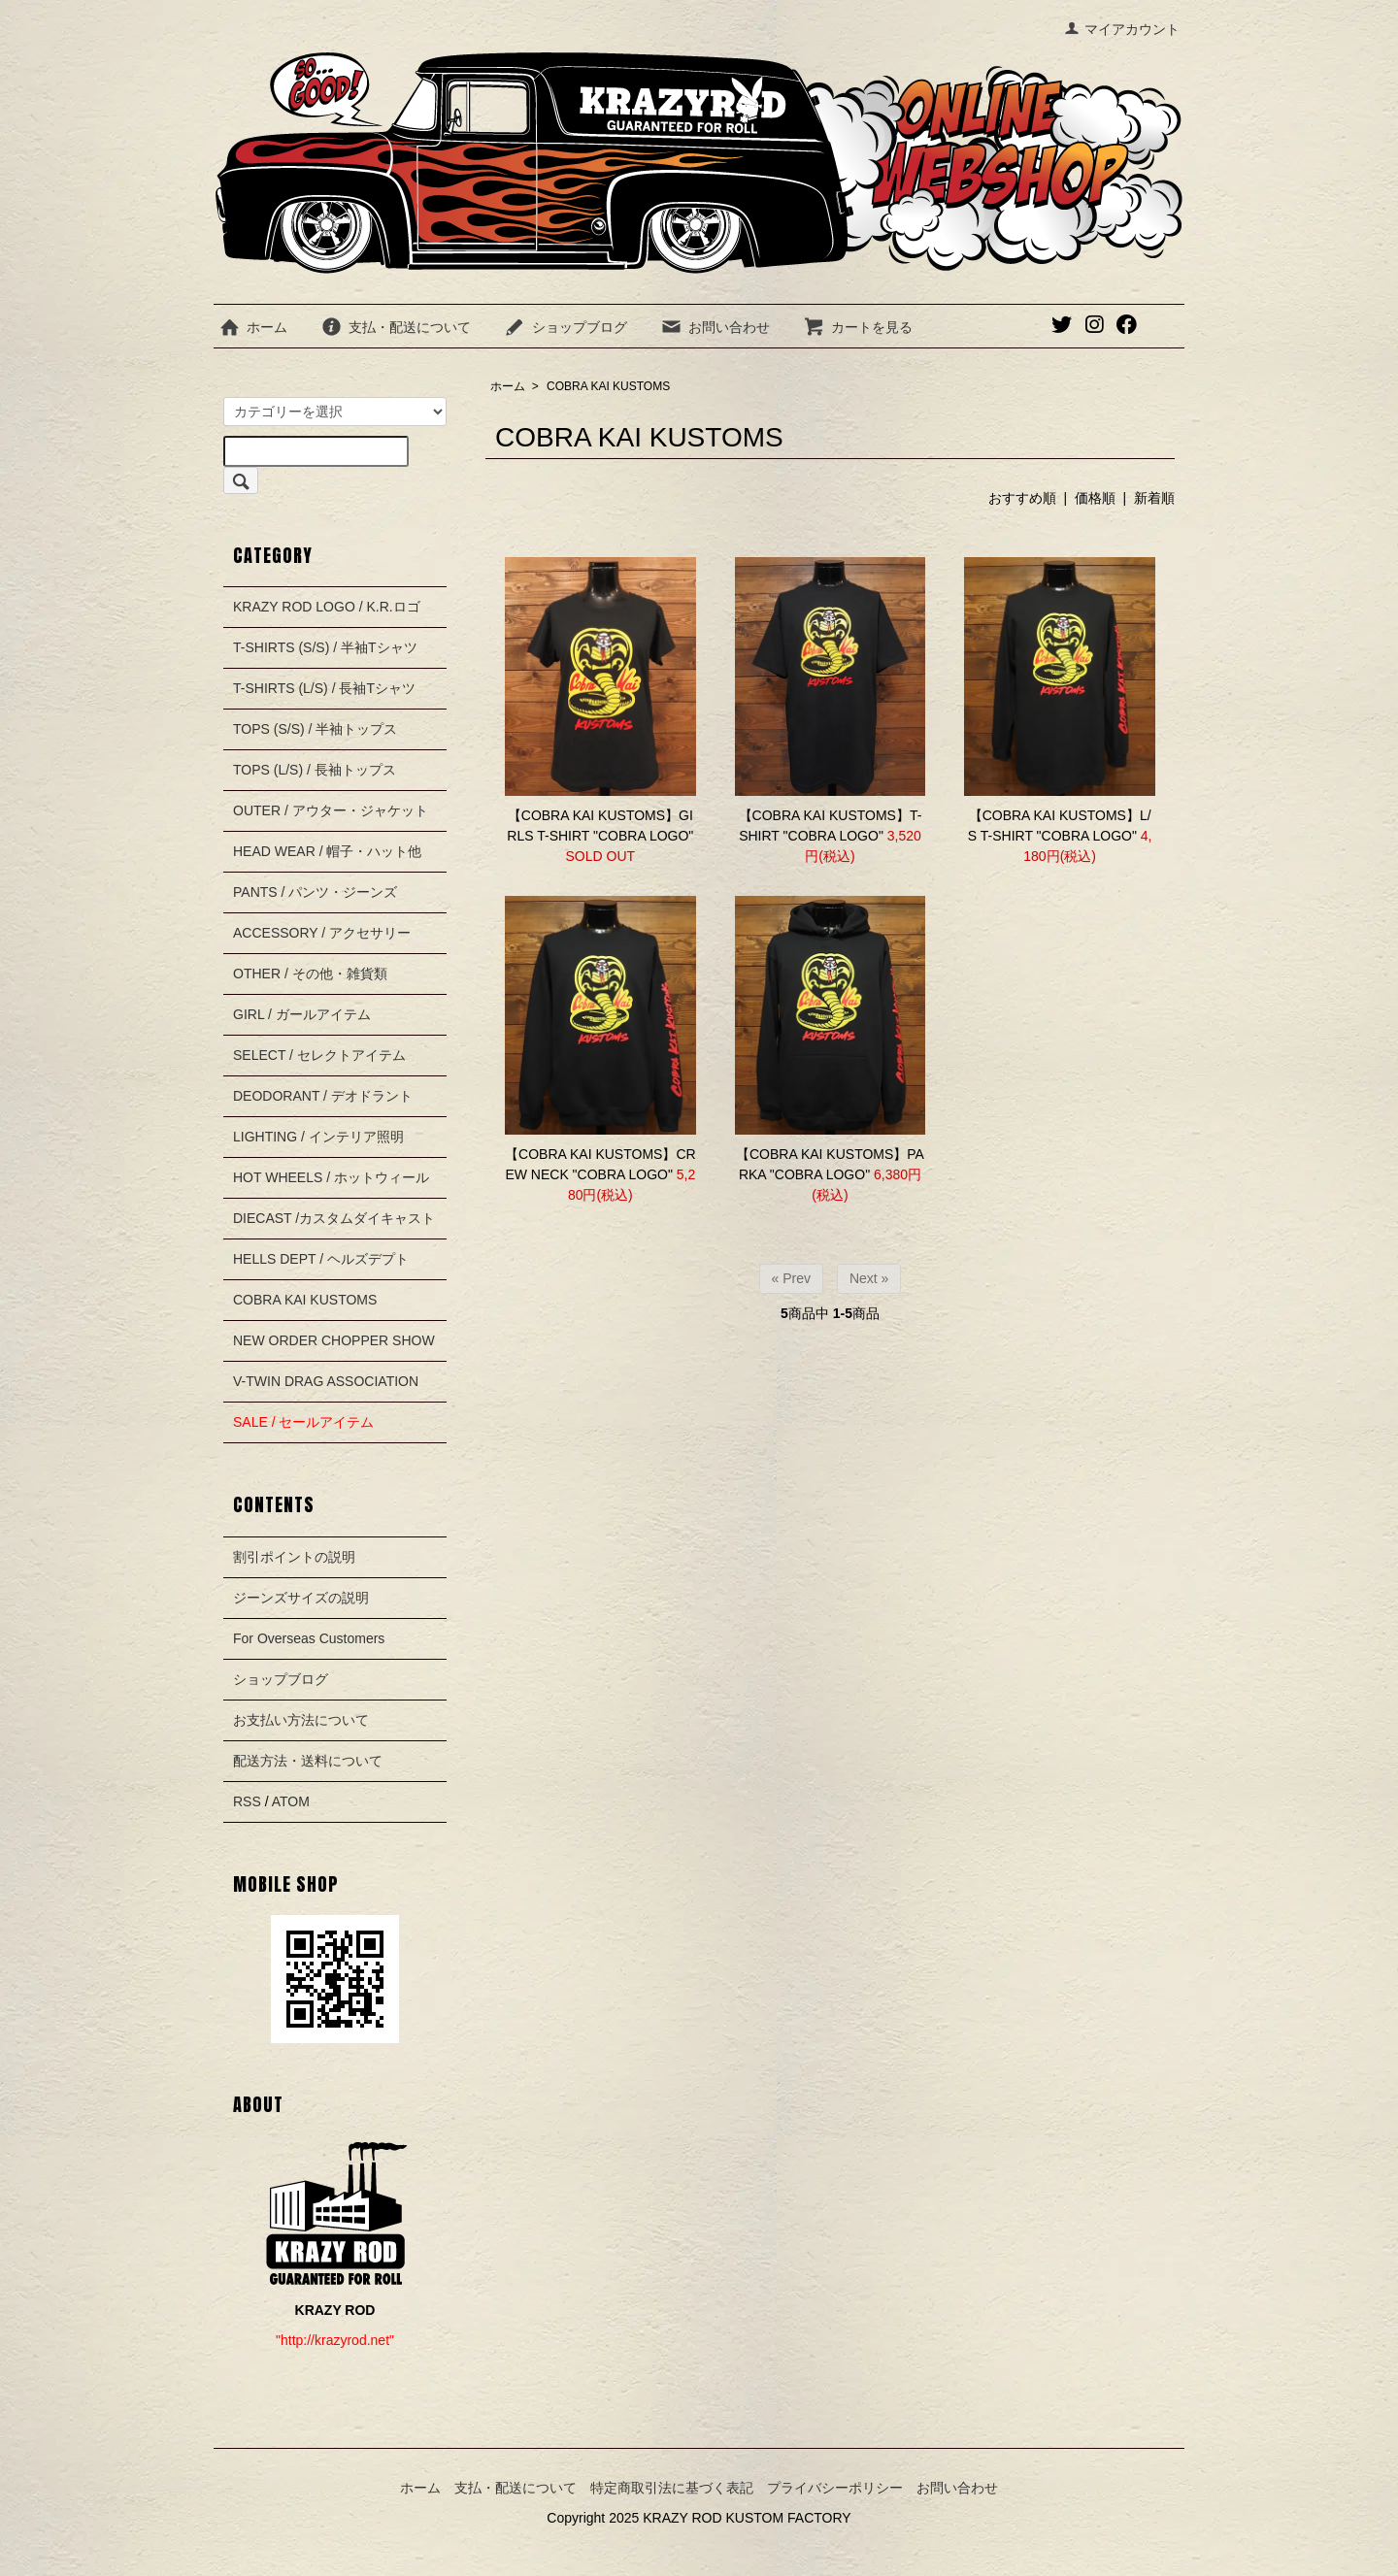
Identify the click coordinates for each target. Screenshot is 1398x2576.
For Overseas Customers (308, 1638)
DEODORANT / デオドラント (323, 1096)
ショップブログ (565, 327)
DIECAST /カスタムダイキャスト (334, 1218)
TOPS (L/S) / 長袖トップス (314, 769)
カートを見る (858, 327)
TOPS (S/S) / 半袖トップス (315, 729)
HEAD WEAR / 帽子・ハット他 (327, 851)
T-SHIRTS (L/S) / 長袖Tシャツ (324, 688)
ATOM (291, 1801)
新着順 (1154, 498)
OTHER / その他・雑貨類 (310, 973)
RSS (247, 1801)
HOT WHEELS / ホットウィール (331, 1177)
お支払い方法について (301, 1720)
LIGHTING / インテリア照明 (318, 1136)
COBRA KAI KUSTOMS (608, 386)
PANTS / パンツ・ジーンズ (315, 892)
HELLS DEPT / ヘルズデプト (321, 1259)
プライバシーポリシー (835, 2487)
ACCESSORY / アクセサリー (322, 933)
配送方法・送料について (308, 1760)
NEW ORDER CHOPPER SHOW (334, 1340)
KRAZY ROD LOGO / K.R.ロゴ (326, 606)
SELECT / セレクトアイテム (319, 1055)
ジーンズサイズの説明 (301, 1597)
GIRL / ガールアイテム (302, 1014)
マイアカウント (1122, 29)
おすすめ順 (1022, 498)
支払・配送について (395, 327)
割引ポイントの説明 (294, 1557)
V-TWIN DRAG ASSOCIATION (325, 1381)
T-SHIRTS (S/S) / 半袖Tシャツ (325, 647)
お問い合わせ (715, 327)
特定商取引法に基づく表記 (671, 2487)
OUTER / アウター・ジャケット (330, 810)
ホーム (252, 327)
